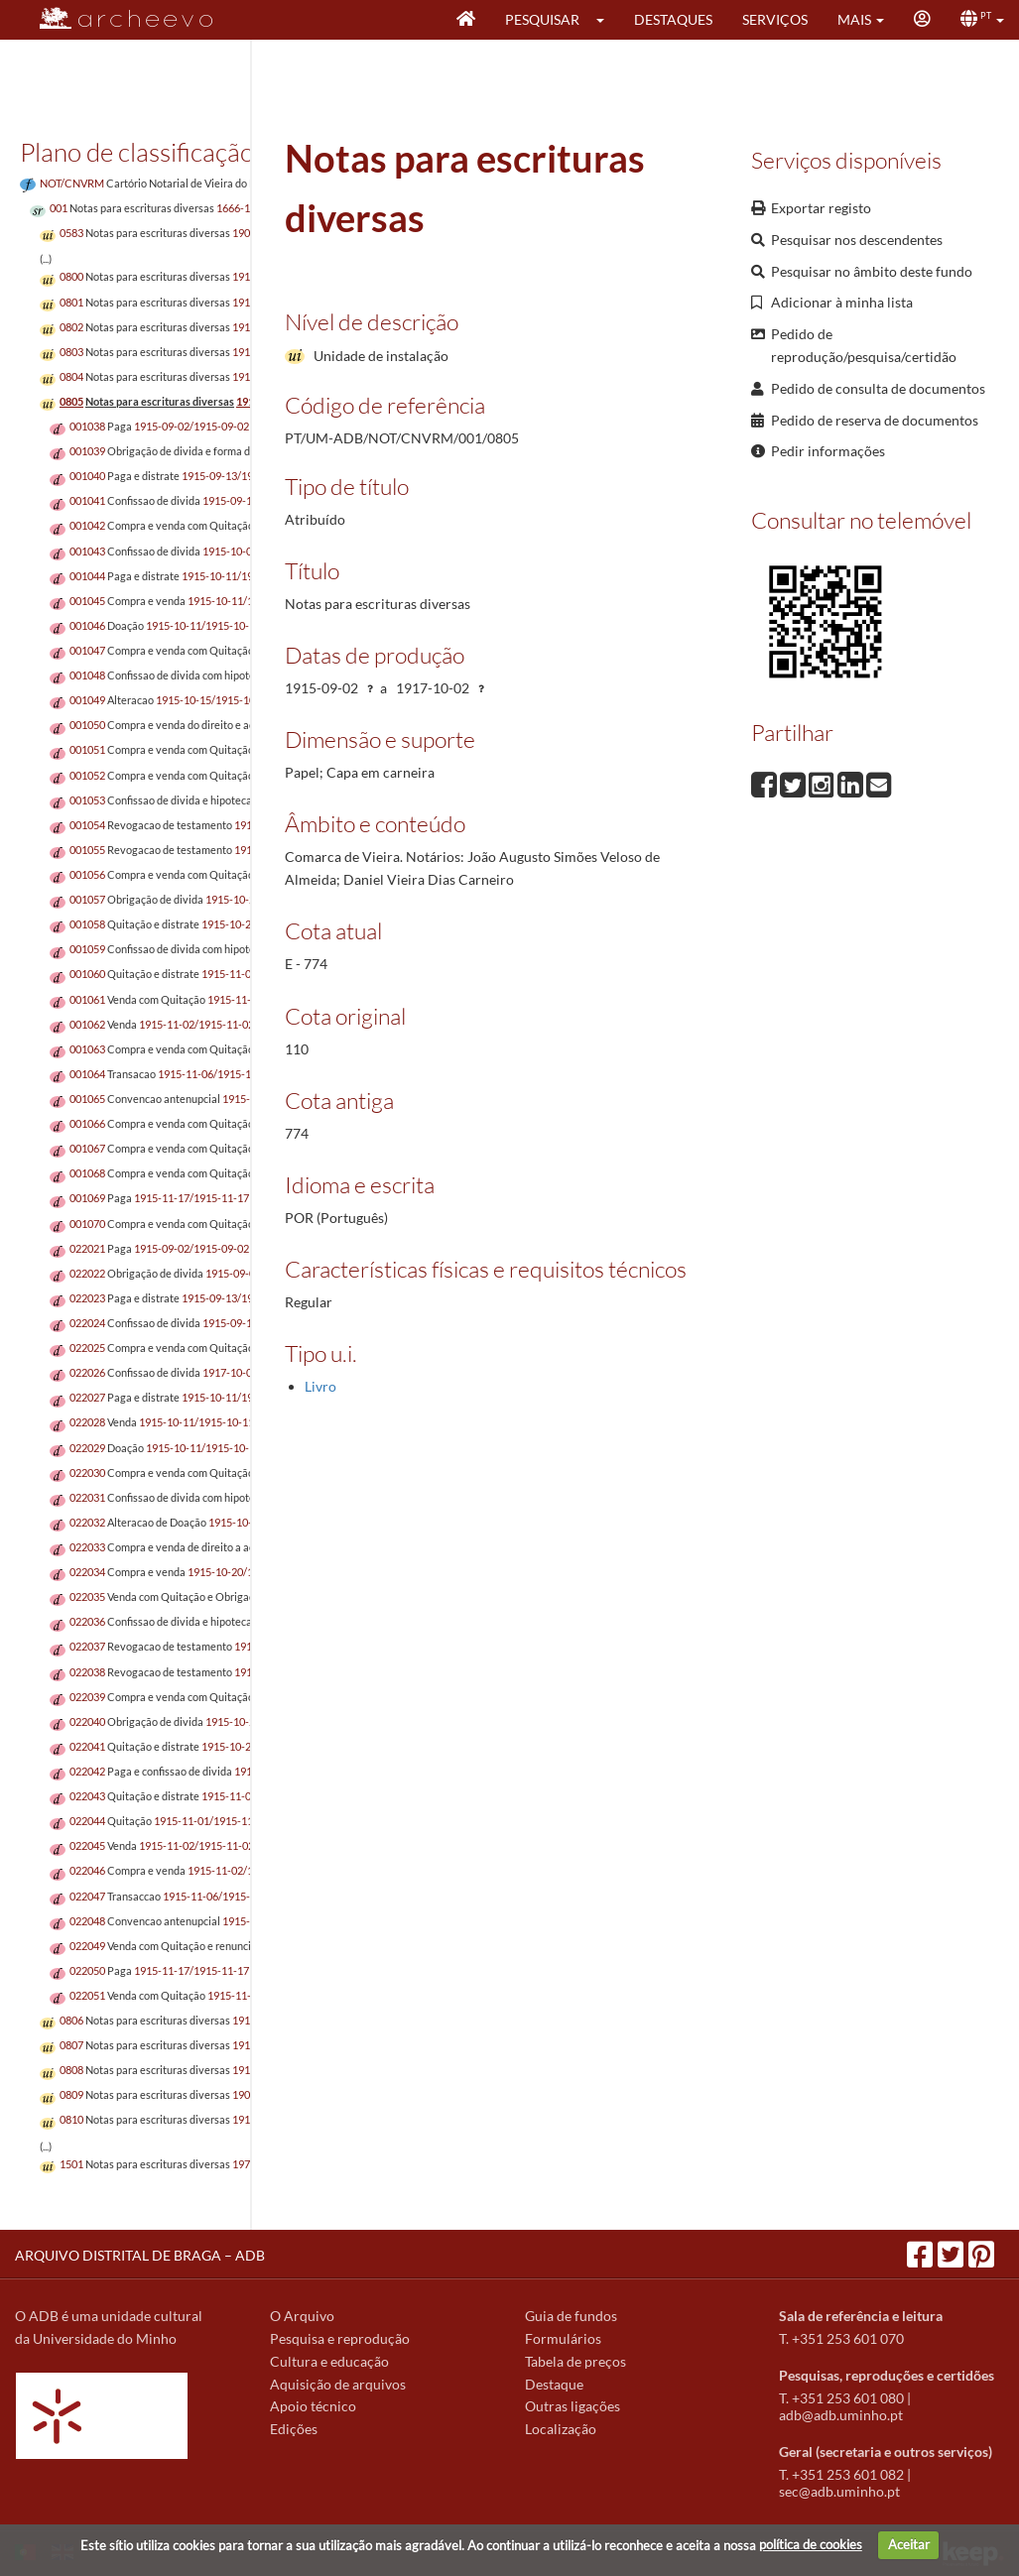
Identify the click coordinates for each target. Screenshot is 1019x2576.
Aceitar (909, 2544)
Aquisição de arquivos (338, 2384)
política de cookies (810, 2544)
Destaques (673, 19)
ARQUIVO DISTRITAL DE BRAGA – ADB (140, 2255)
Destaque (554, 2384)
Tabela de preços (575, 2361)
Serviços (775, 19)
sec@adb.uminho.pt (839, 2491)
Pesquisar (542, 19)
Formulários (563, 2338)
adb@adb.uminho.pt (841, 2414)
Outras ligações (572, 2405)
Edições (294, 2428)
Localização (560, 2428)
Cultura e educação (329, 2361)
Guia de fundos (571, 2315)
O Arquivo (302, 2315)
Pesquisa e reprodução (340, 2338)
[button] (606, 20)
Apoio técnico (313, 2405)
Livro (320, 1386)
